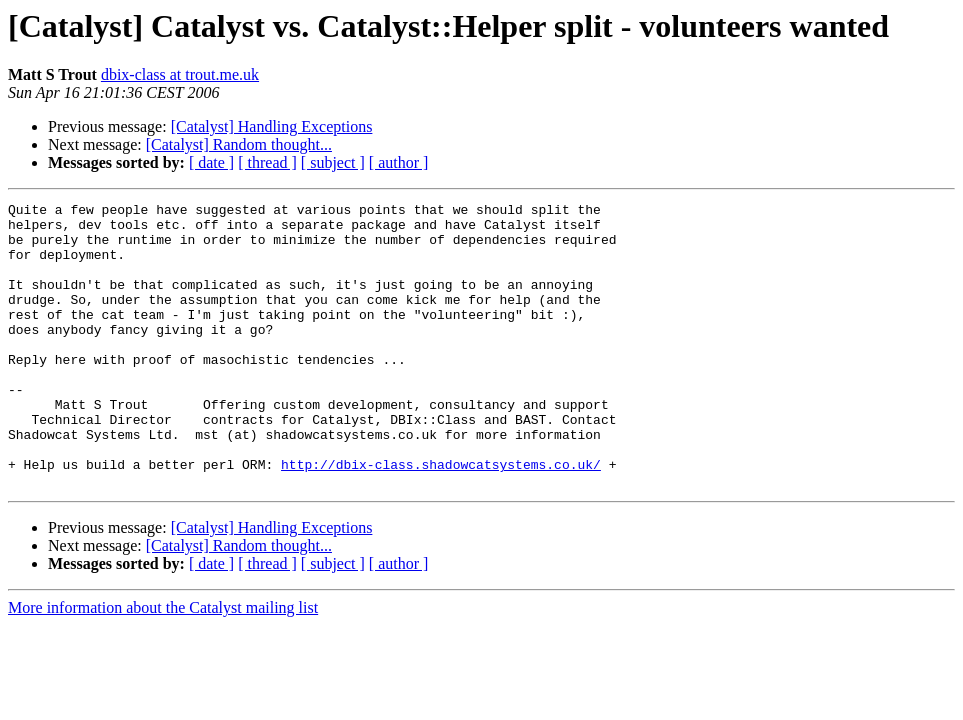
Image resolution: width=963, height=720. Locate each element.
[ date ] (211, 162)
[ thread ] (267, 162)
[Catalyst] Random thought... (239, 144)
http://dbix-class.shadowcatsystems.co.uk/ (441, 518)
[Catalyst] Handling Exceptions (272, 126)
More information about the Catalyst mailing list (163, 664)
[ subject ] (333, 162)
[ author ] (399, 162)
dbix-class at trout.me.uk (180, 74)
